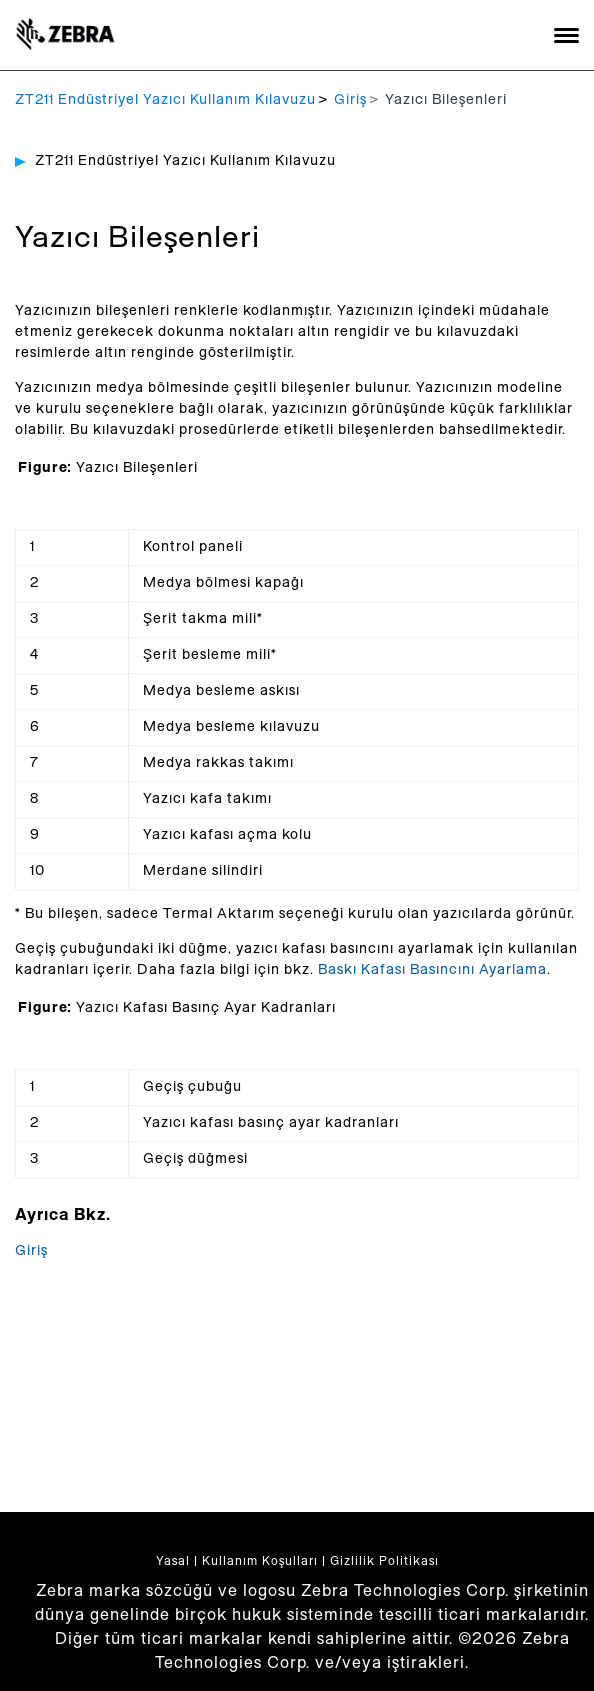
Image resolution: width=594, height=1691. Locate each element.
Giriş (350, 100)
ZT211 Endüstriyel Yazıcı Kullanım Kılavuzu (165, 100)
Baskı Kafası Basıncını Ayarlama (432, 970)
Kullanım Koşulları (260, 1561)
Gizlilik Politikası (384, 1561)
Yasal (173, 1561)
